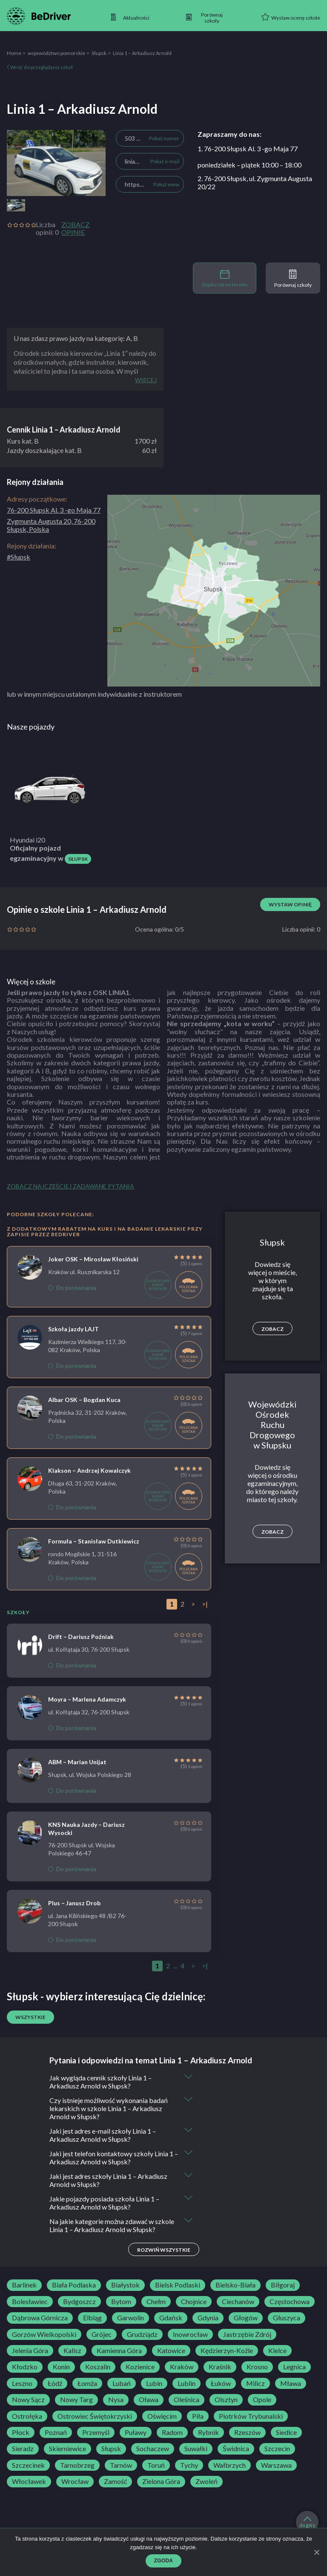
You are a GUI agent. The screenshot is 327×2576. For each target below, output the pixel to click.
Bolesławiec (30, 2301)
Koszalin (97, 2367)
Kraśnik (220, 2367)
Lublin (186, 2383)
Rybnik (208, 2432)
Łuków (221, 2383)
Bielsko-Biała (235, 2285)
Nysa (115, 2399)
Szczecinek (28, 2465)
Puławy (135, 2432)
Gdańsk (170, 2318)
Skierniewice (67, 2448)
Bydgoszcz (79, 2301)
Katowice (171, 2350)
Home (14, 53)
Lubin (154, 2383)
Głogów (246, 2318)
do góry (307, 2522)
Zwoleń (206, 2481)
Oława (148, 2399)
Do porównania (72, 1287)
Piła (198, 2416)
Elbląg (92, 2318)
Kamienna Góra (119, 2350)
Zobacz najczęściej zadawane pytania (70, 1186)
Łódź (55, 2383)
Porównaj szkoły (293, 278)
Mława (290, 2383)
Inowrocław (190, 2334)
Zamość (115, 2481)
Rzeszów (247, 2432)
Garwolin (130, 2318)
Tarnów (121, 2465)
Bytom (121, 2301)
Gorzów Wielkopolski (44, 2334)
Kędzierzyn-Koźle (227, 2350)
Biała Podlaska (74, 2285)
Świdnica (236, 2448)
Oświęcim (162, 2416)
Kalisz (72, 2350)
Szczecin (277, 2448)
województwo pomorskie (56, 53)
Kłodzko (24, 2367)
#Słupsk (18, 557)
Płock (20, 2432)
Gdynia (208, 2318)
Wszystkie (30, 2017)
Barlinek (24, 2285)
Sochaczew (152, 2448)
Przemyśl (95, 2432)
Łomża (87, 2383)
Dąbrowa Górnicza (40, 2318)
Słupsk (99, 53)
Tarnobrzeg (77, 2465)
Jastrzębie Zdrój (247, 2334)
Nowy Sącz (28, 2399)
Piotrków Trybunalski (251, 2416)
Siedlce (286, 2432)
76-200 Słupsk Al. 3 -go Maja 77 (53, 510)
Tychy (189, 2465)
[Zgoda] (316, 2552)
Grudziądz (142, 2334)
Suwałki (195, 2448)
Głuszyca (286, 2318)
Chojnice (194, 2301)
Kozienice (140, 2367)
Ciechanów (238, 2301)
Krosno (257, 2367)
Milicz (255, 2383)
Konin (61, 2367)
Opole (262, 2399)
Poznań (56, 2432)
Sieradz (23, 2448)
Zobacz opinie (75, 228)
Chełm (156, 2301)
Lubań (121, 2383)
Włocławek (29, 2481)
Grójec (102, 2334)
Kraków (181, 2367)
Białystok (125, 2285)
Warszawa (276, 2465)
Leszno (22, 2383)
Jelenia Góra (30, 2350)
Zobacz (272, 1329)
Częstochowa (290, 2301)
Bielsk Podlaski (177, 2285)
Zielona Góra (161, 2481)
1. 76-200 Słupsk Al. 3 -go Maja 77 (248, 148)
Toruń (156, 2465)
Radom (172, 2432)
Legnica (294, 2367)
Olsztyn (226, 2399)
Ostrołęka (27, 2416)
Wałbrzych (229, 2465)
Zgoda (163, 2561)
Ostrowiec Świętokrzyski (94, 2416)
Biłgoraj (283, 2285)
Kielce (277, 2350)
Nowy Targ (76, 2399)
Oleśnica (186, 2399)
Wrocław (75, 2481)
